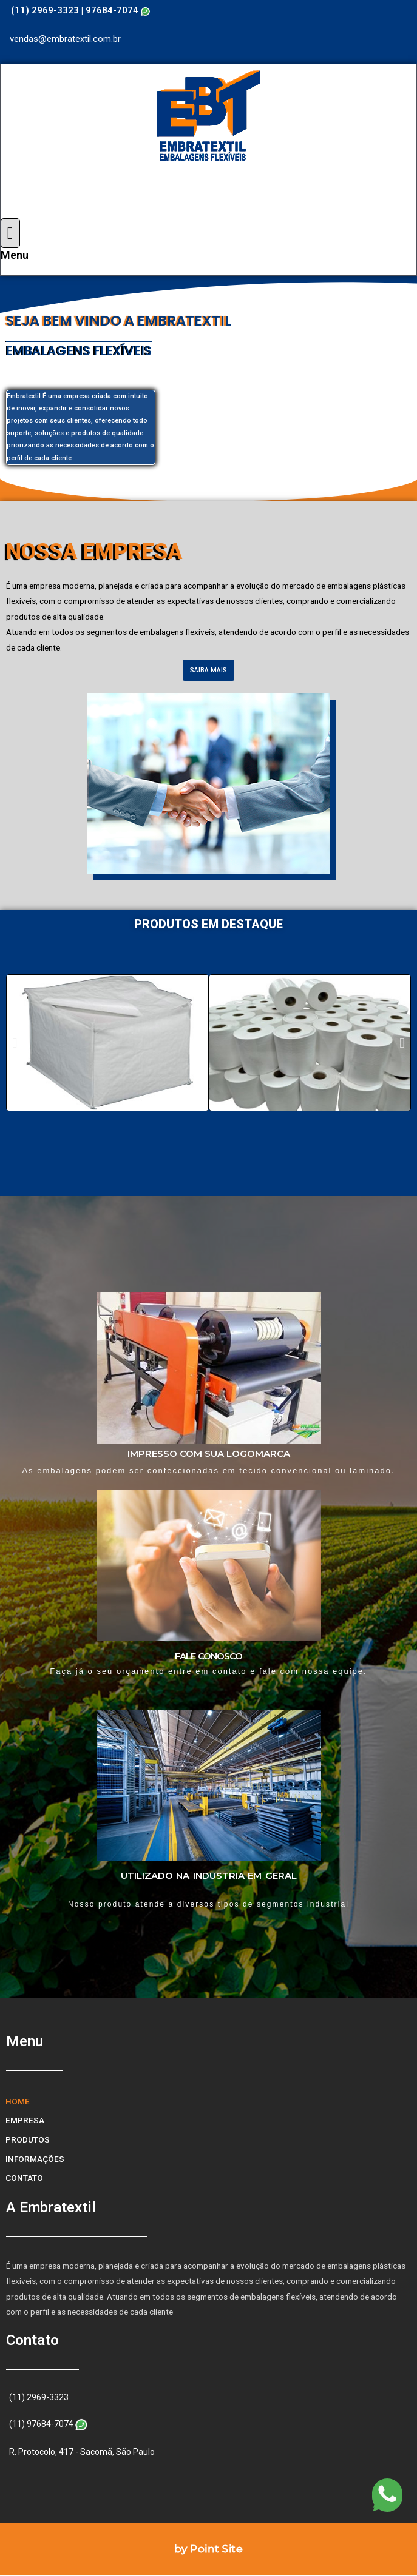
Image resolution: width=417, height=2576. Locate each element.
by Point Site (208, 2549)
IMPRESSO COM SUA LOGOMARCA (208, 1453)
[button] (208, 670)
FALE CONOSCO (208, 1656)
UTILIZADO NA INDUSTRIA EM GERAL (209, 1875)
